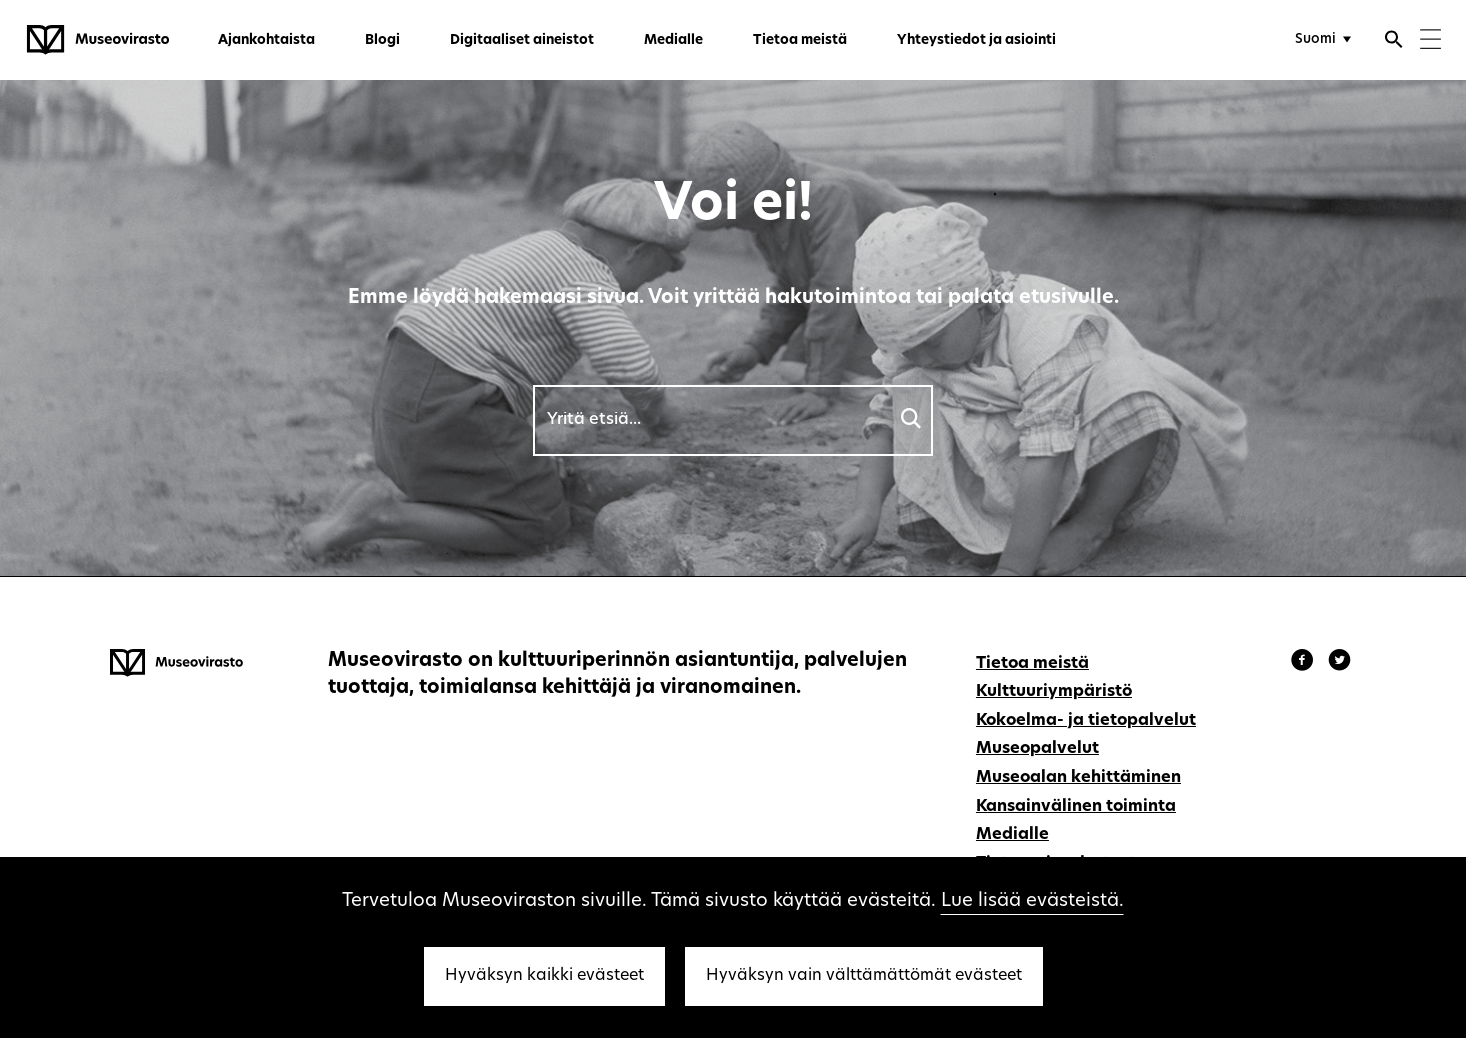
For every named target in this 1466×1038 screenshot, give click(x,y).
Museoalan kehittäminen (1078, 778)
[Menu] (1430, 41)
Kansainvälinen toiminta (1076, 807)
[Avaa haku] (1394, 42)
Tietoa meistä (800, 40)
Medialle (673, 40)
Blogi (382, 40)
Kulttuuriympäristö (1054, 692)
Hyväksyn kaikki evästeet (544, 976)
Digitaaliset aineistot (522, 40)
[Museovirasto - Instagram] (1339, 663)
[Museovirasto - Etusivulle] (98, 40)
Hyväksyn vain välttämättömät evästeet (864, 976)
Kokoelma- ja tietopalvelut (1086, 721)
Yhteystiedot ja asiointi (976, 40)
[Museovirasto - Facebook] (1305, 663)
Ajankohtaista (266, 40)
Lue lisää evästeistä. (1032, 901)
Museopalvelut (1037, 749)
